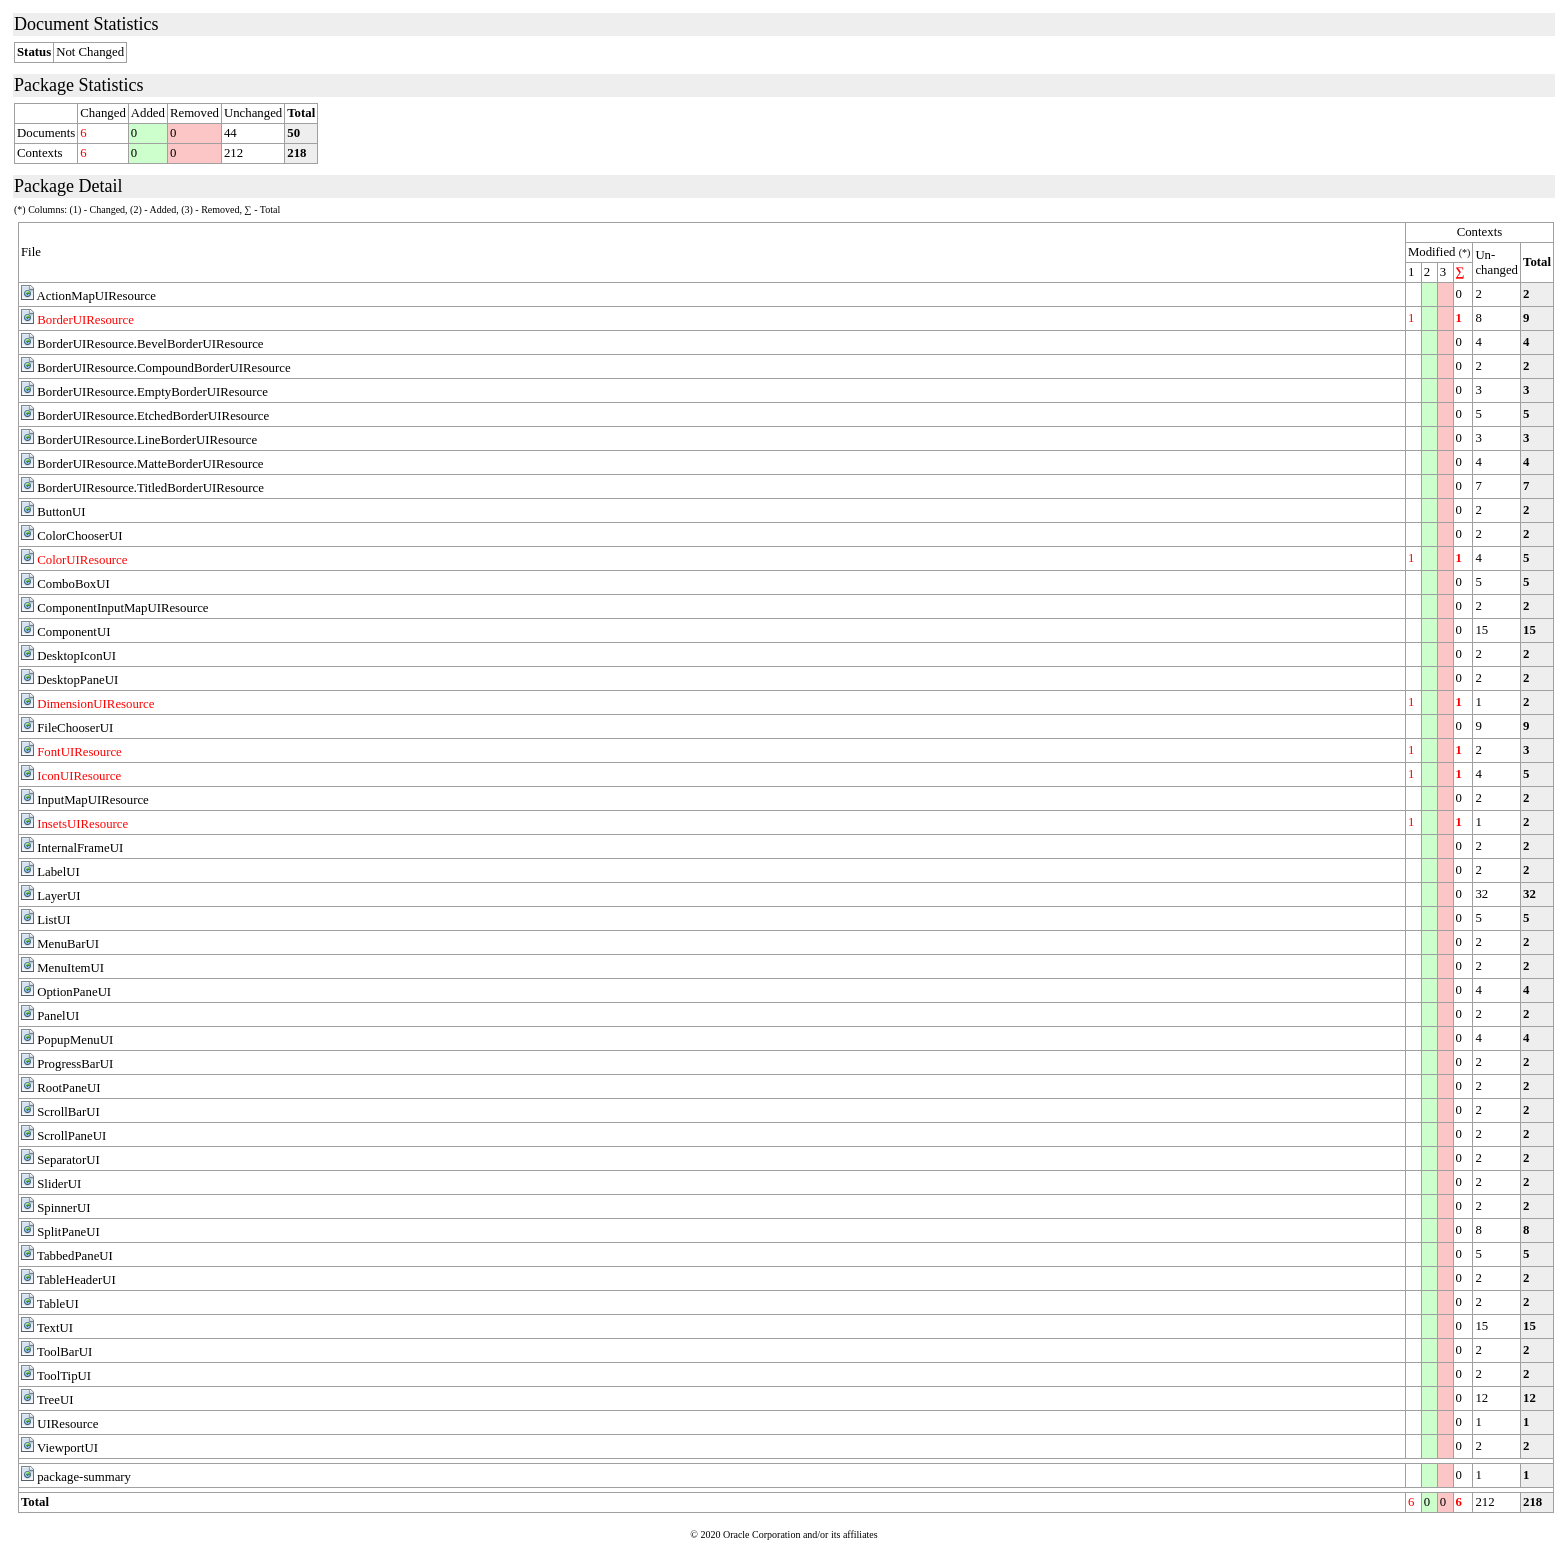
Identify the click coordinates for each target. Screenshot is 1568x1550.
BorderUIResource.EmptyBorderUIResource (152, 392)
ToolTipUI (64, 1376)
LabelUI (58, 872)
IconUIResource (79, 776)
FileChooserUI (75, 728)
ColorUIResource (82, 560)
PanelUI (58, 1016)
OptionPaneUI (74, 992)
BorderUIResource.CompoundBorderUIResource (163, 368)
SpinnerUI (63, 1208)
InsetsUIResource (82, 824)
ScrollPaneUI (71, 1136)
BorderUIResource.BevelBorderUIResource (150, 344)
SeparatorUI (68, 1160)
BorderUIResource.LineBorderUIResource (147, 440)
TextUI (55, 1328)
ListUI (53, 920)
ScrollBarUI (68, 1112)
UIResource (67, 1424)
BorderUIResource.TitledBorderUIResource (150, 488)
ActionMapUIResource (96, 296)
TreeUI (55, 1400)
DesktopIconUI (76, 656)
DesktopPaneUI (77, 680)
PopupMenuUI (75, 1040)
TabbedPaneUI (75, 1256)
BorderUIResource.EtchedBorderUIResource (153, 416)
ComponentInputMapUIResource (122, 608)
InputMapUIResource (93, 800)
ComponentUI (73, 632)
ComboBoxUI (73, 584)
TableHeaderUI (76, 1280)
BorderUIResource (85, 320)
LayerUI (58, 896)
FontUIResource (79, 752)
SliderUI (59, 1184)
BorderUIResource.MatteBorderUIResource (150, 464)
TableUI (58, 1304)
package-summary (84, 1477)
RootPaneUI (68, 1088)
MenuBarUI (68, 944)
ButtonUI (61, 512)
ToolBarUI (64, 1352)
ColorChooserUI (79, 536)
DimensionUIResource (95, 704)
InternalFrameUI (80, 848)
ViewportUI (67, 1448)
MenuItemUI (70, 968)
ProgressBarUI (75, 1064)
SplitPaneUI (68, 1232)
